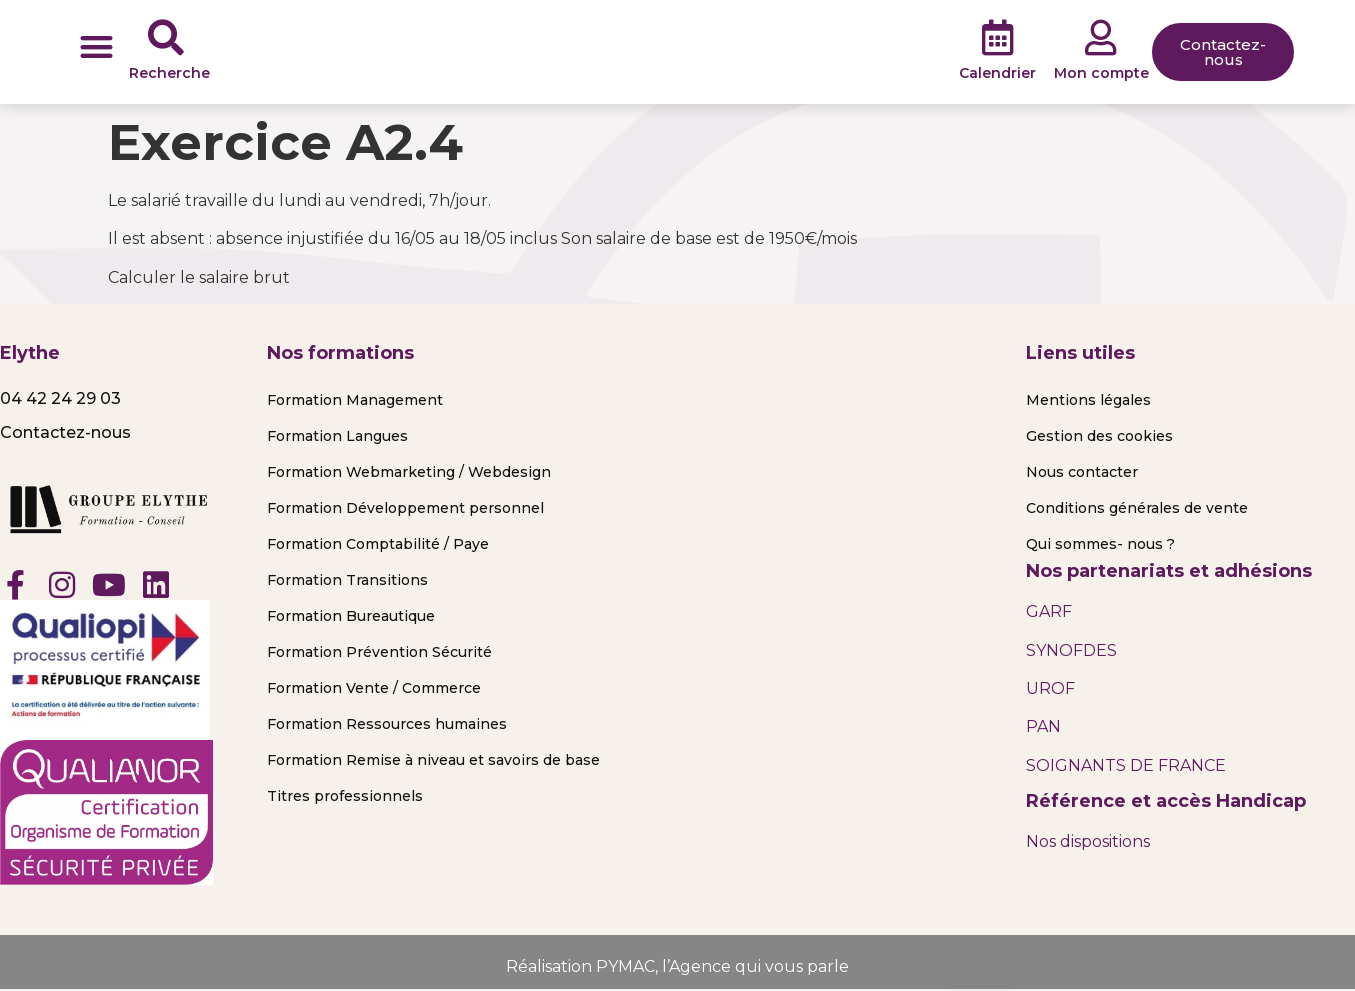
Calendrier (997, 73)
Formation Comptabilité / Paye (378, 544)
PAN (1043, 726)
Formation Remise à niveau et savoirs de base (433, 760)
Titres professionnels (345, 796)
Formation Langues (337, 436)
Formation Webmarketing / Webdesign (409, 472)
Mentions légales (1088, 400)
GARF (1049, 611)
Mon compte (1101, 73)
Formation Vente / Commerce (374, 688)
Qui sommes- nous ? (1100, 544)
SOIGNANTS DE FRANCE (1126, 765)
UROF (1050, 688)
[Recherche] (166, 38)
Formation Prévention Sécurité (379, 652)
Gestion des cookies (1099, 436)
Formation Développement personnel (405, 508)
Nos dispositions (1088, 841)
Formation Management (355, 400)
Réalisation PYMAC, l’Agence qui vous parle (677, 966)
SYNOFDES (1071, 650)
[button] (96, 46)
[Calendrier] (998, 38)
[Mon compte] (1101, 38)
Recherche (169, 73)
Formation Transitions (347, 580)
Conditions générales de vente (1137, 508)
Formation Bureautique (351, 616)
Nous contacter (1082, 472)
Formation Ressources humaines (387, 724)
